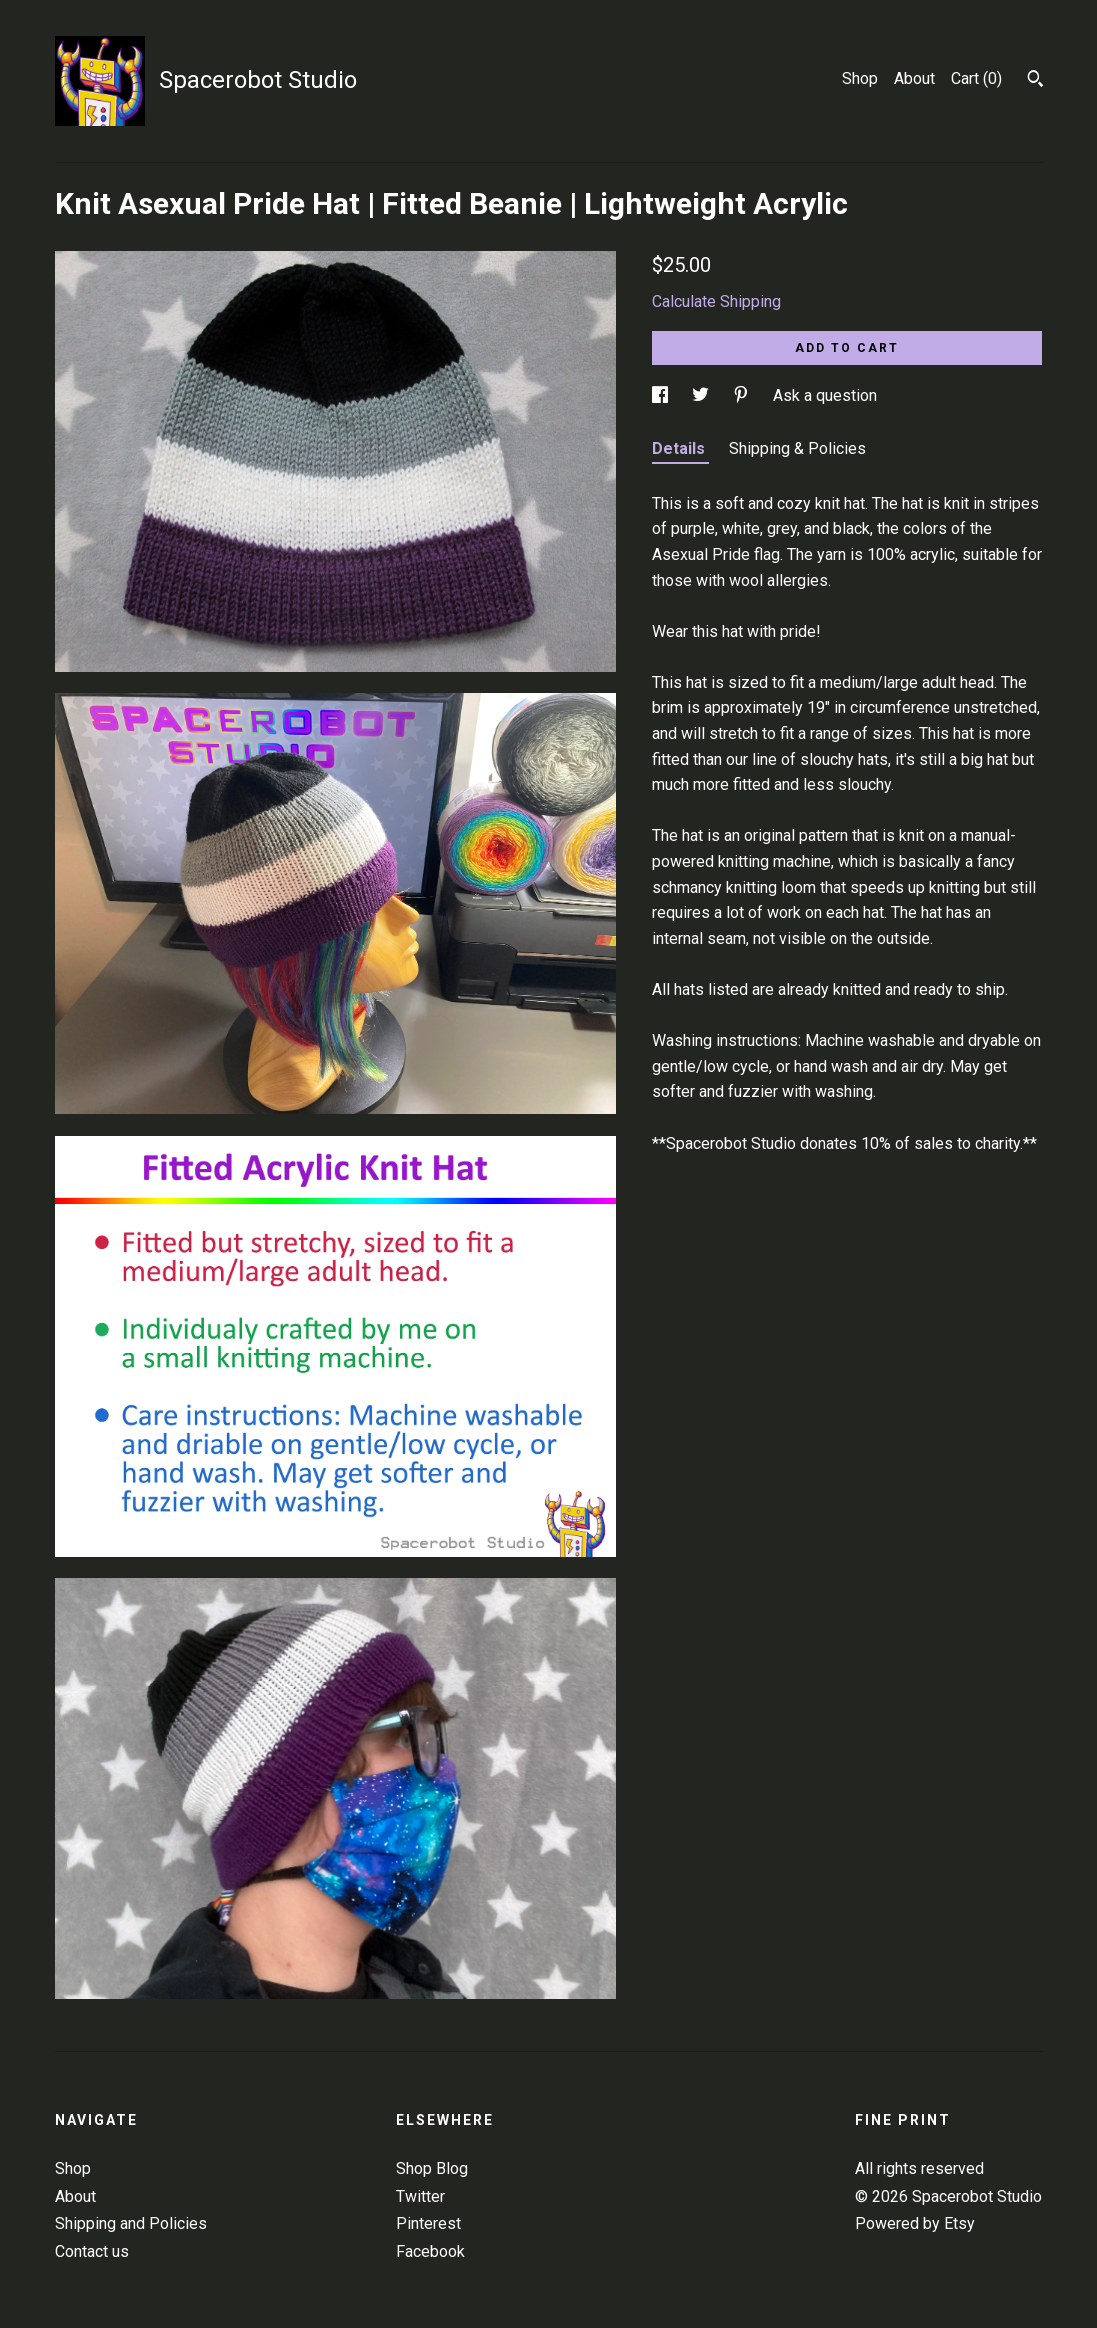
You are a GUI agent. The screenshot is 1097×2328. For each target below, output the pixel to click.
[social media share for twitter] (702, 395)
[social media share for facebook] (662, 395)
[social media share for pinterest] (743, 395)
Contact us (92, 2251)
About (914, 78)
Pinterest (428, 2223)
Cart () (976, 78)
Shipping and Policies (131, 2223)
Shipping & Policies (797, 448)
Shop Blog (432, 2168)
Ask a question (825, 395)
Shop (860, 78)
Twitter (420, 2196)
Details (680, 448)
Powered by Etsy (915, 2223)
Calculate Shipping (716, 301)
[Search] (1035, 81)
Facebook (430, 2251)
